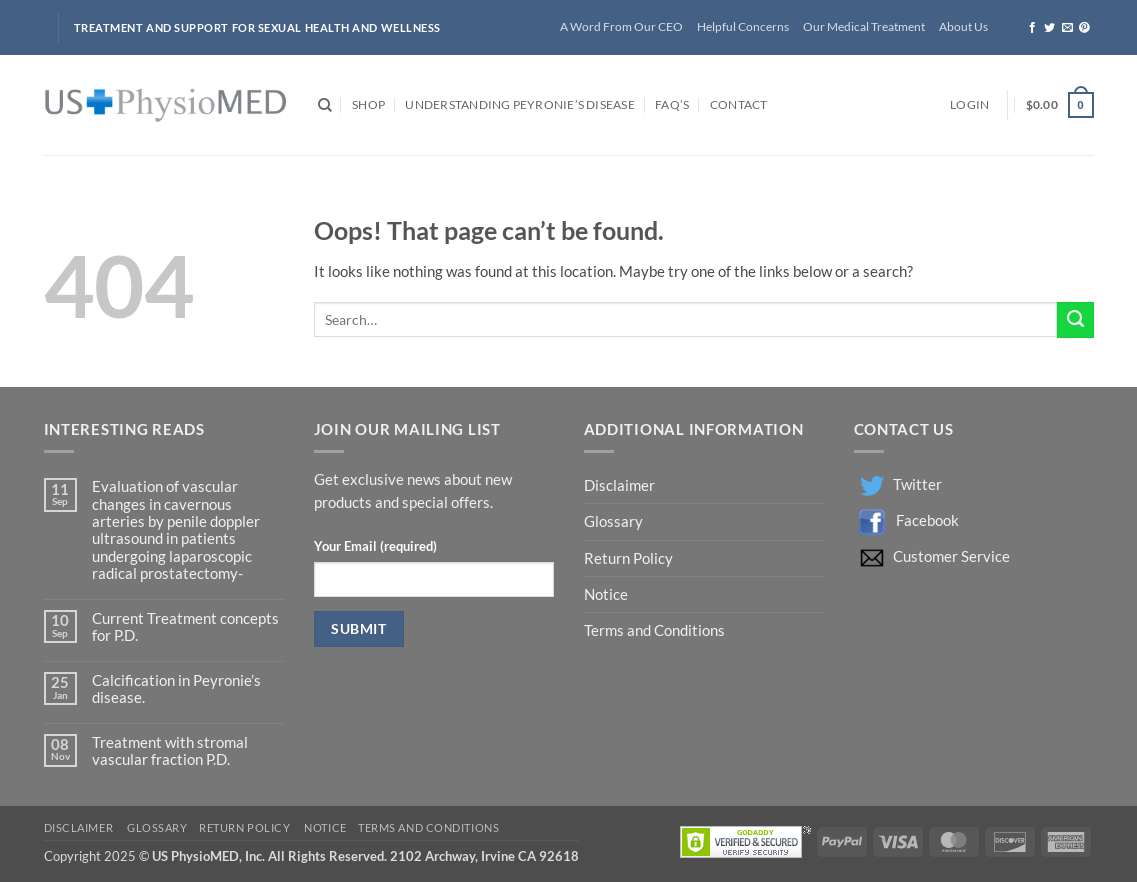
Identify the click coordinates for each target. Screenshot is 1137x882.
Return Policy (630, 558)
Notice (606, 594)
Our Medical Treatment (864, 26)
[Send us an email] (1067, 28)
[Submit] (1075, 320)
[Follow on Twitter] (1049, 28)
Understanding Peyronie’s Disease (519, 104)
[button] (969, 105)
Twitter (917, 484)
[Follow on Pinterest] (1084, 28)
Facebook (927, 520)
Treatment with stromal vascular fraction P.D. (170, 751)
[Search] (325, 105)
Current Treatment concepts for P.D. (185, 627)
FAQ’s (672, 104)
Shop (368, 104)
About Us (963, 26)
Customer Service (951, 556)
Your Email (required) (375, 546)
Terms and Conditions (654, 630)
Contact (739, 104)
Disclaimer (621, 485)
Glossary (613, 521)
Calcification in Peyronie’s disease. (176, 689)
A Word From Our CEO (621, 26)
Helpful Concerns (743, 26)
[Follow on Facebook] (1032, 28)
